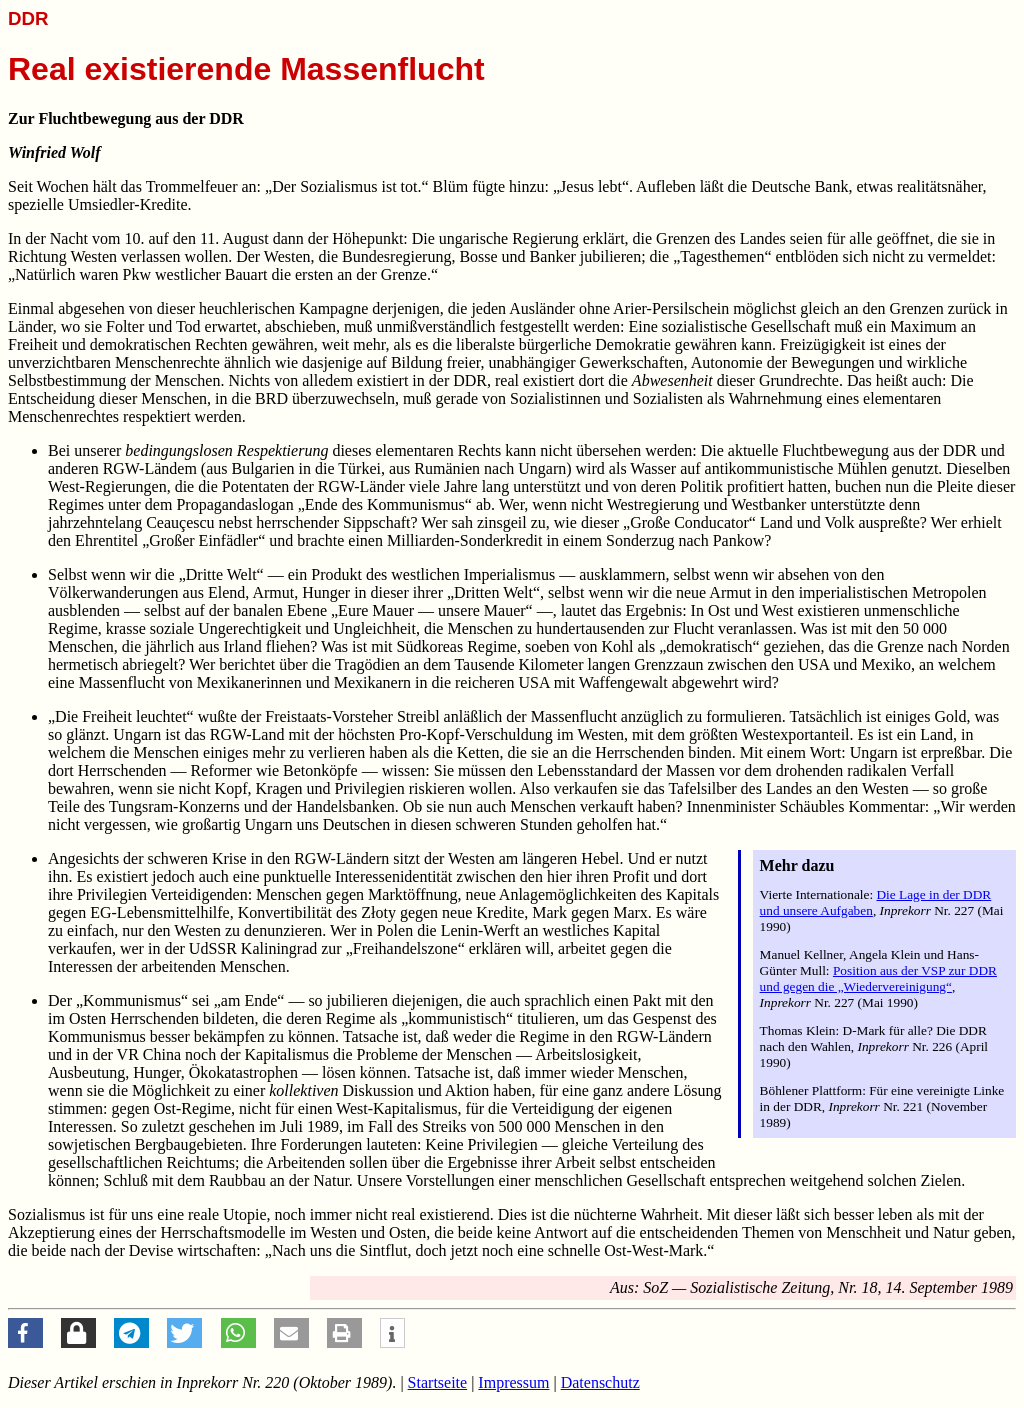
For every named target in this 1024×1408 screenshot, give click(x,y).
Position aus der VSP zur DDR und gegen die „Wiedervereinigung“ (878, 978)
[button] (25, 1333)
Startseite (438, 1382)
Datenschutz (600, 1382)
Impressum (513, 1382)
